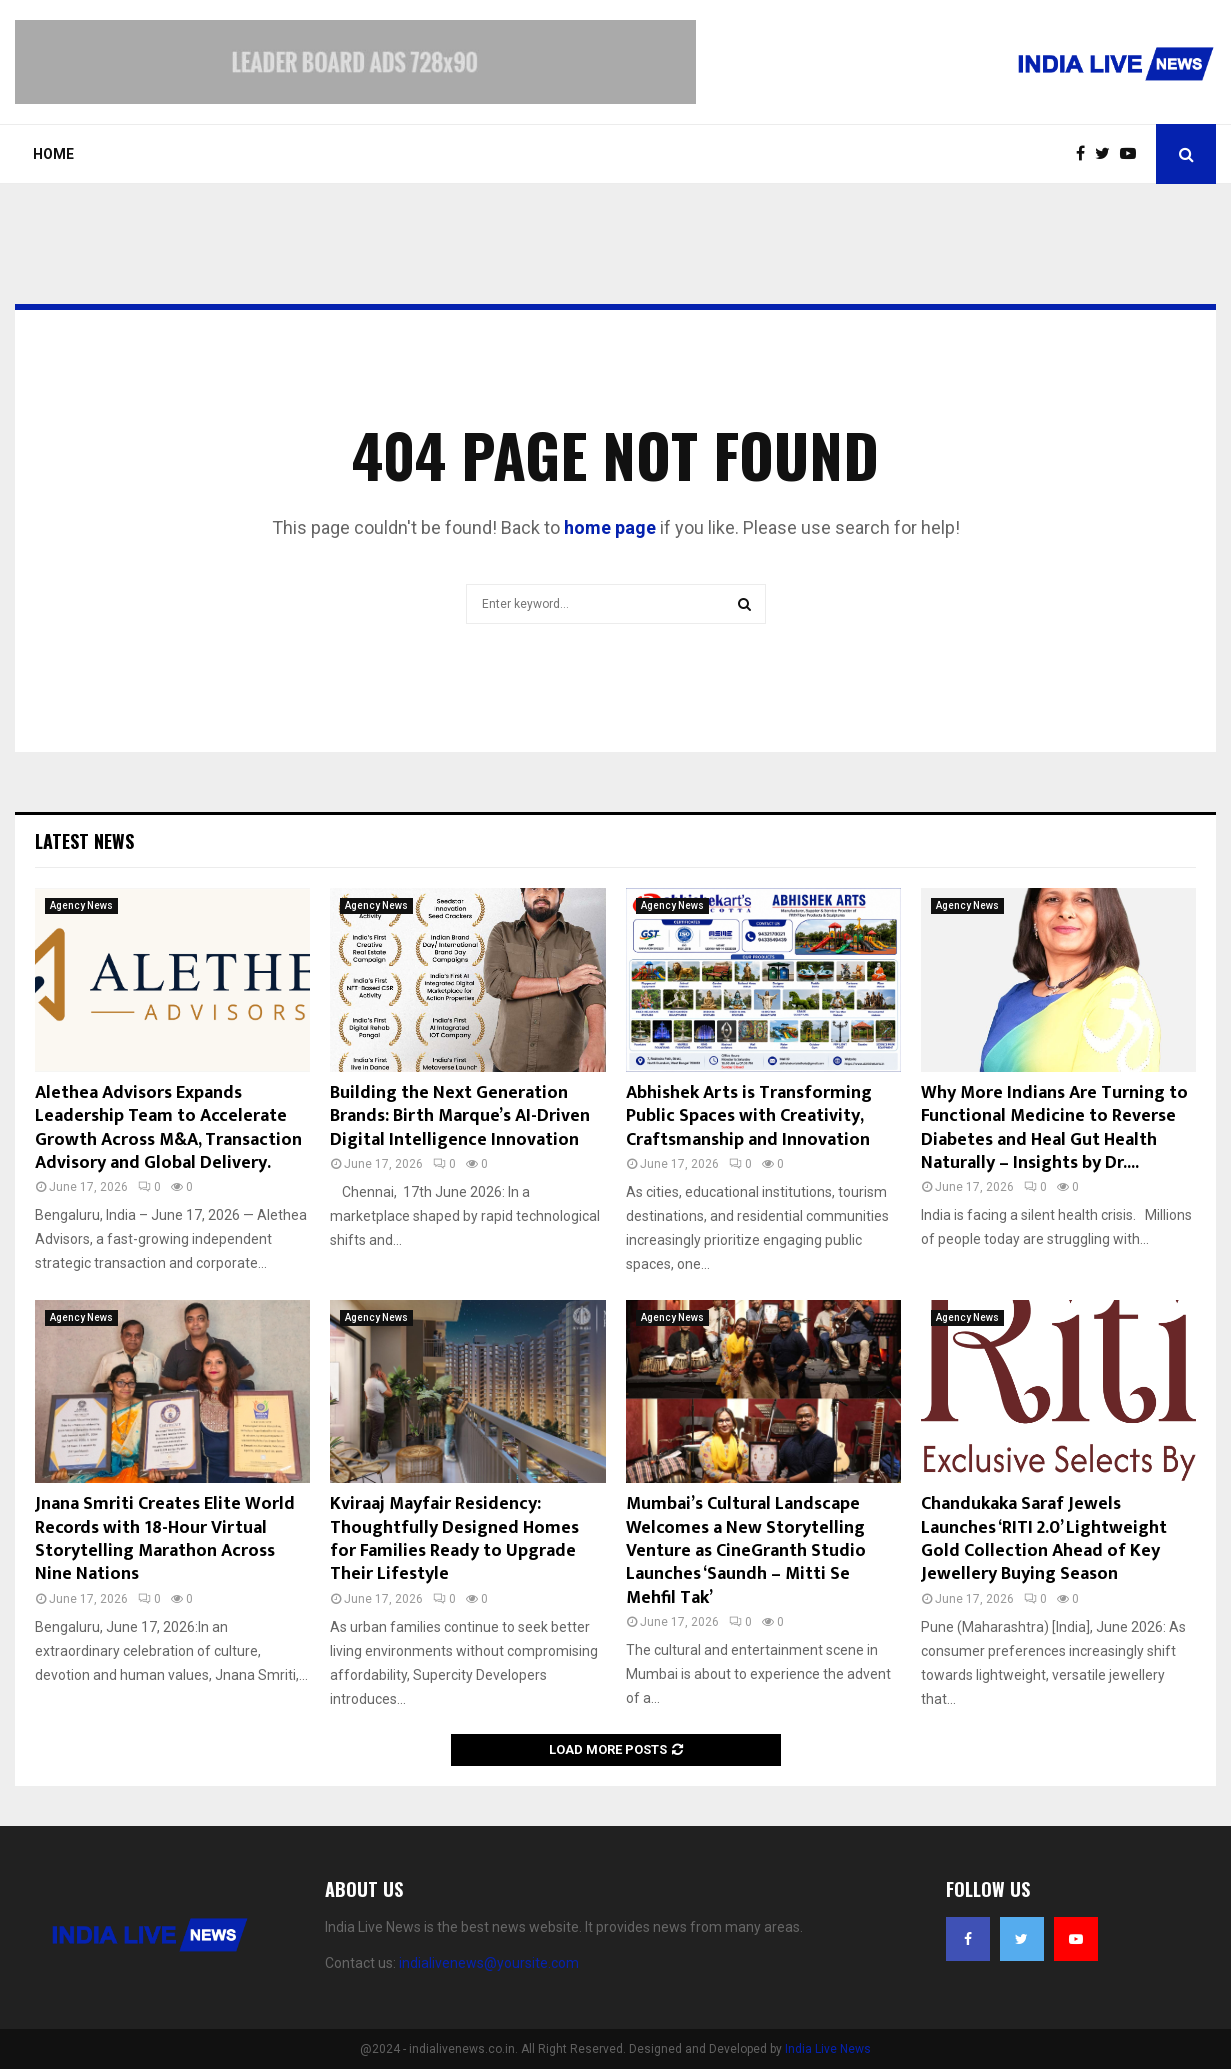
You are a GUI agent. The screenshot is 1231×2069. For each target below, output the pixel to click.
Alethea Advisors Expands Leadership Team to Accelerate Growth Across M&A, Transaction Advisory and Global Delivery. (168, 1128)
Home (53, 154)
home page (610, 527)
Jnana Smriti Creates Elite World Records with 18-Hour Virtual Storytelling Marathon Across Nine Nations (165, 1539)
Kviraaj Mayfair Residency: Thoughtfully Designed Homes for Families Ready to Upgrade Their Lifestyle (454, 1539)
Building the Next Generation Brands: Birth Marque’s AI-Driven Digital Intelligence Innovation (460, 1116)
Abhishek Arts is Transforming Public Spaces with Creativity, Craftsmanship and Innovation (749, 1116)
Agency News (81, 905)
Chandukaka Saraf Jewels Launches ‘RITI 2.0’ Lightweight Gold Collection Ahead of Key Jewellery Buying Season (1044, 1539)
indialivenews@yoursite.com (489, 1963)
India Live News (828, 2049)
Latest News (84, 841)
